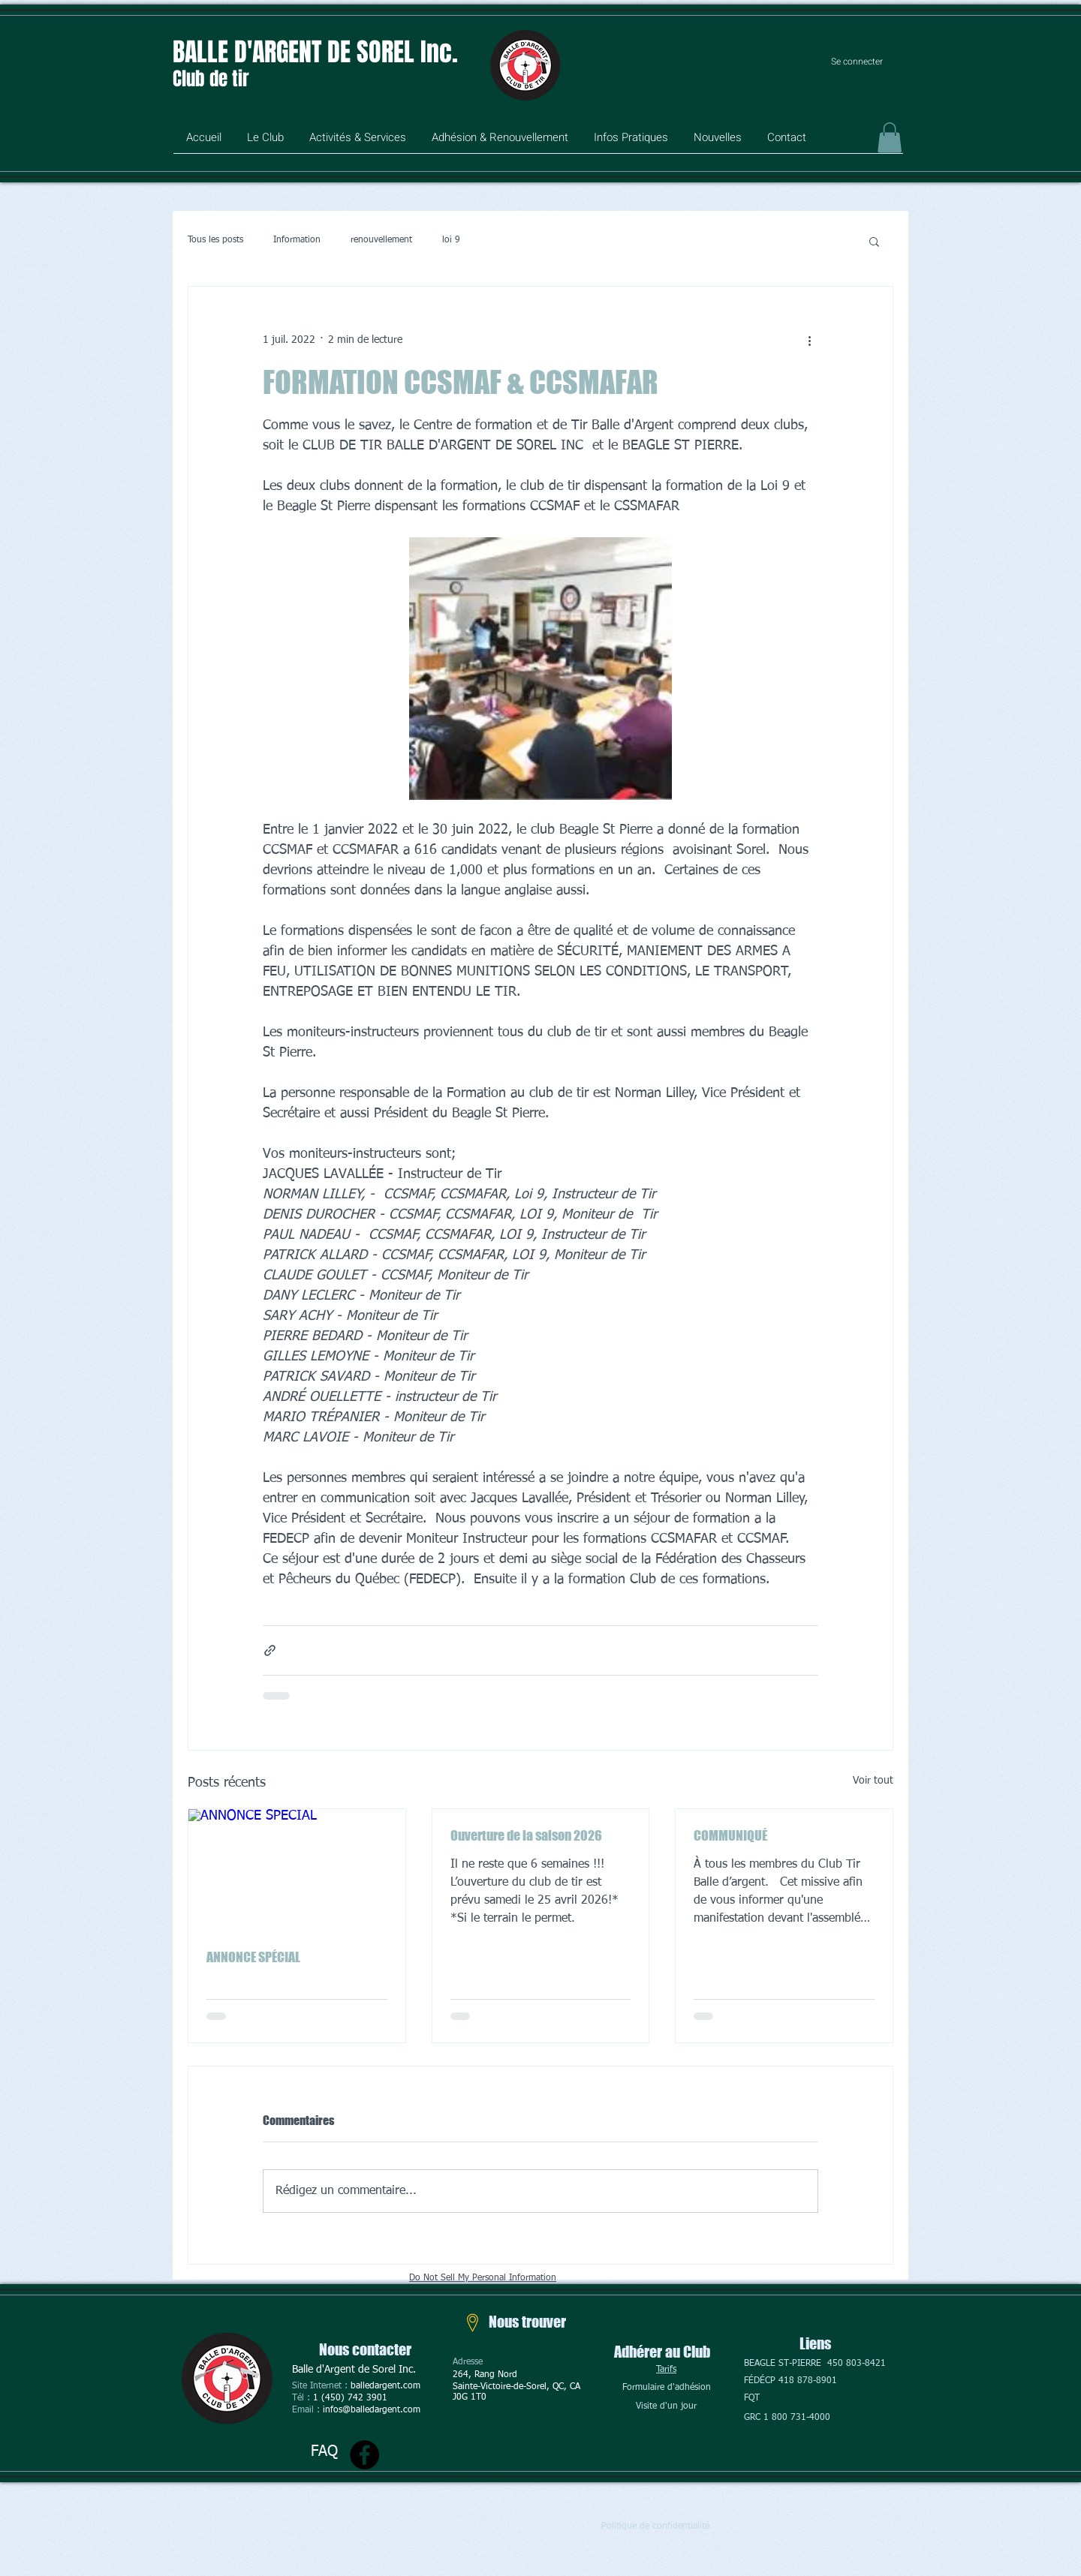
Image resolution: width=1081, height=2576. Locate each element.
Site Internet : (321, 2386)
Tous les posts (215, 240)
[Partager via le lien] (270, 1650)
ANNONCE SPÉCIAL (253, 1957)
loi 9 (451, 240)
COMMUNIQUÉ (730, 1835)
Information (297, 240)
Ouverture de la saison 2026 (526, 1835)
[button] (265, 142)
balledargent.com (385, 2386)
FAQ (324, 2451)
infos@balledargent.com (371, 2410)
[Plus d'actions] (809, 341)
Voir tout (873, 1780)
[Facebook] (364, 2454)
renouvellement (381, 240)
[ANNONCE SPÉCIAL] (296, 1870)
